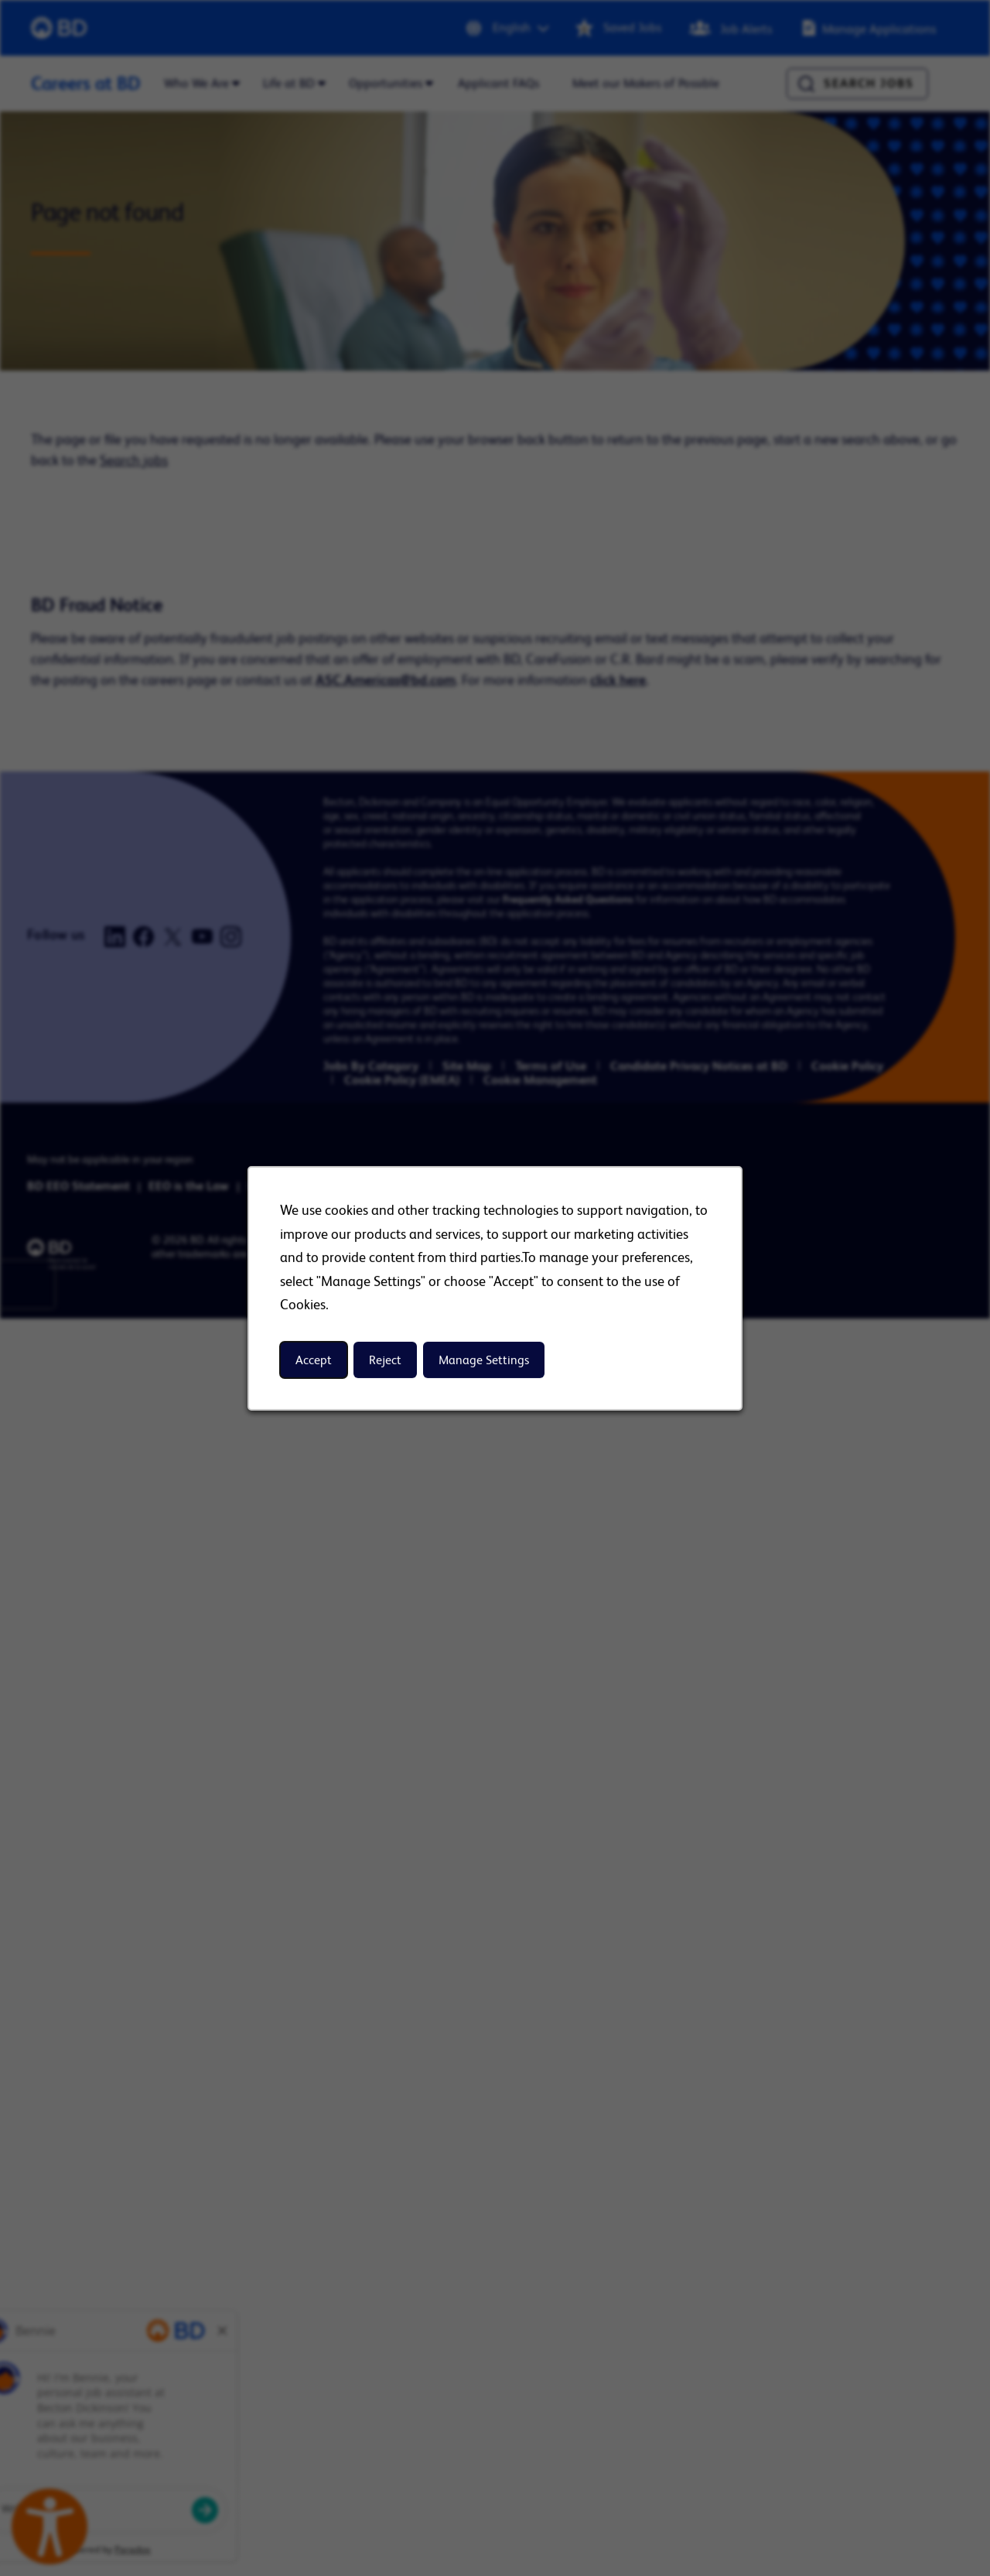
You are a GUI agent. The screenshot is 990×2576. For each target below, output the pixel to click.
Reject (385, 1359)
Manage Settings (484, 1359)
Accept (313, 1359)
